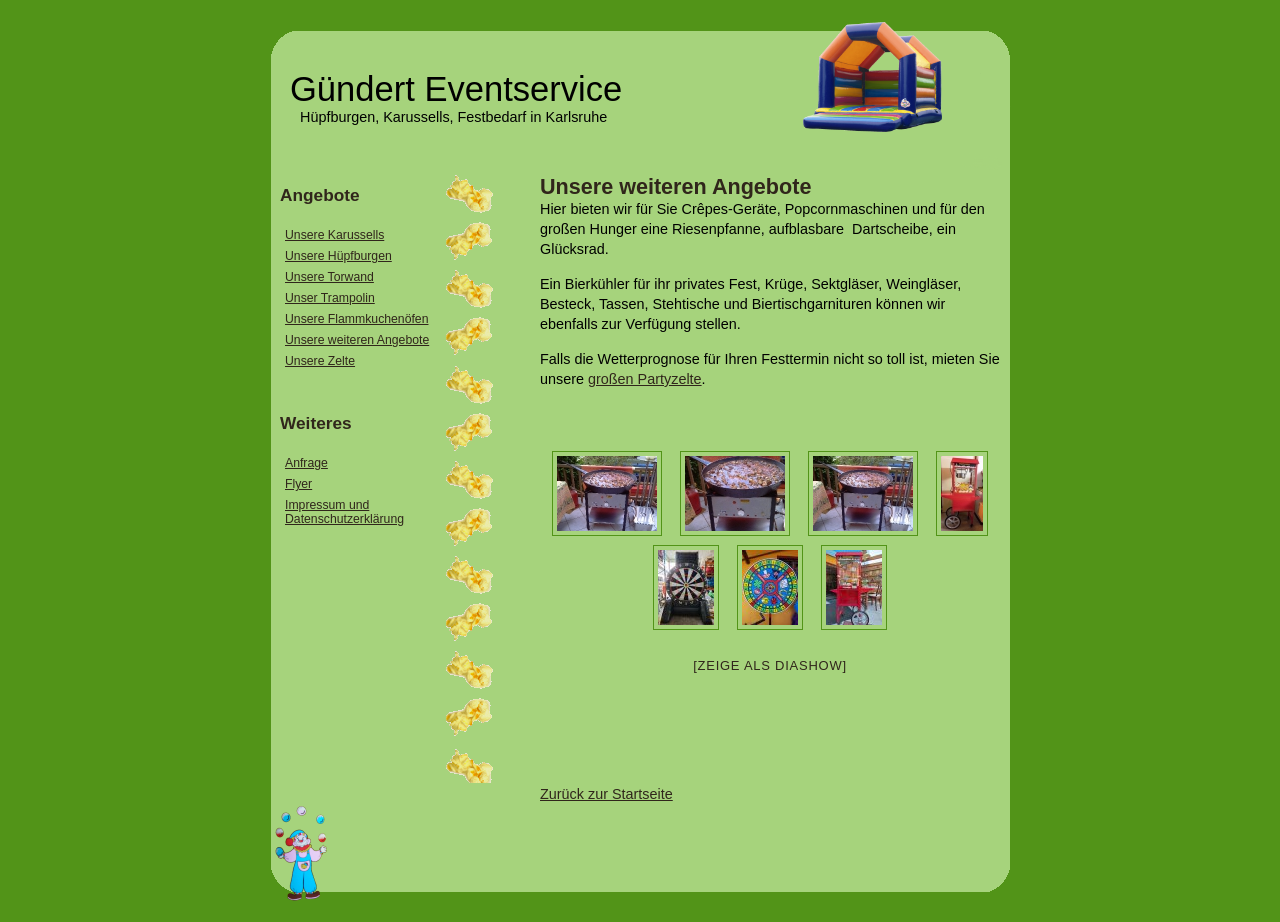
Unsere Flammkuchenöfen (356, 319)
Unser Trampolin (330, 298)
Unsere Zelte (320, 361)
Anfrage (306, 463)
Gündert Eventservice (456, 89)
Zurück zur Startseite (606, 794)
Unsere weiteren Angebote (675, 186)
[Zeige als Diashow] (770, 665)
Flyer (298, 484)
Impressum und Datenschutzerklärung (344, 512)
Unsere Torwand (329, 277)
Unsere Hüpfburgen (338, 256)
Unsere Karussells (334, 235)
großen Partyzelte (645, 379)
